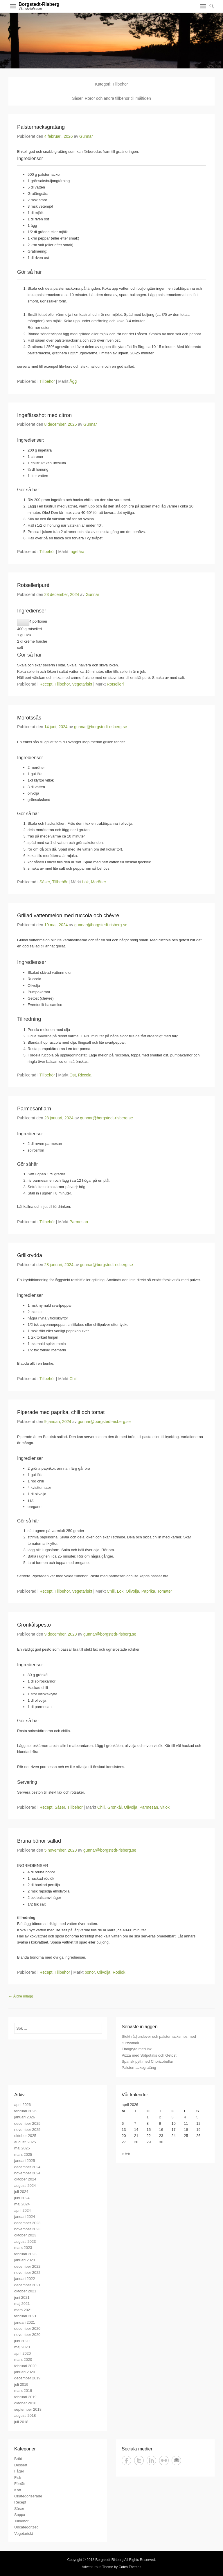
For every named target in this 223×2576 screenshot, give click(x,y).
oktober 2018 (25, 2403)
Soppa (19, 2514)
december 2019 (27, 2378)
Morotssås (29, 718)
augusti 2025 (25, 2142)
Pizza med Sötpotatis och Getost (149, 2055)
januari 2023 (24, 2260)
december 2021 (27, 2285)
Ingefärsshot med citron (44, 415)
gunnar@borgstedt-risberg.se (100, 726)
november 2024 (27, 2173)
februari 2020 (25, 2366)
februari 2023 (25, 2254)
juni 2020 (22, 2341)
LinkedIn (151, 2460)
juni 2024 (22, 2198)
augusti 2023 (25, 2241)
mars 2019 (23, 2390)
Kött (17, 2490)
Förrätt (19, 2483)
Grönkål (114, 1807)
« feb (126, 2154)
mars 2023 (23, 2247)
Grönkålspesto (34, 1625)
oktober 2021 (25, 2291)
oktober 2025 (25, 2135)
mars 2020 (23, 2359)
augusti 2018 (25, 2415)
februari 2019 (25, 2397)
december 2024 (27, 2167)
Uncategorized (26, 2527)
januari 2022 (24, 2278)
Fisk (17, 2477)
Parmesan (78, 1221)
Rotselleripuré (33, 585)
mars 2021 (23, 2310)
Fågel (19, 2471)
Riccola (84, 1075)
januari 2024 (24, 2216)
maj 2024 (22, 2204)
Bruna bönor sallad (39, 1841)
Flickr (164, 2460)
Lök (85, 882)
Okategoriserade (28, 2496)
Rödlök (119, 1972)
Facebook (126, 2460)
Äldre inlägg (20, 1996)
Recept (45, 684)
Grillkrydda (29, 1255)
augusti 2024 (25, 2185)
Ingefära (76, 551)
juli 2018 (21, 2422)
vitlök (165, 1807)
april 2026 (22, 2104)
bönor (89, 1972)
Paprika (148, 1591)
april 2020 (22, 2353)
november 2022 (27, 2272)
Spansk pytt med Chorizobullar (147, 2061)
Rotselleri (115, 684)
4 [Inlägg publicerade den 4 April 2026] (185, 2117)
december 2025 (27, 2123)
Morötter (98, 882)
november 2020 (27, 2334)
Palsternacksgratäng (41, 127)
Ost (72, 1075)
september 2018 (28, 2409)
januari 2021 (24, 2322)
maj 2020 (22, 2347)
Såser (44, 882)
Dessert (20, 2465)
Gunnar (86, 136)
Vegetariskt (82, 684)
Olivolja (132, 1591)
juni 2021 (22, 2297)
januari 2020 (24, 2372)
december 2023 (27, 2223)
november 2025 (27, 2129)
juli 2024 (21, 2191)
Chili (73, 1378)
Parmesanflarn (34, 1109)
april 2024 (22, 2210)
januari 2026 (24, 2117)
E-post (176, 2460)
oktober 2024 (25, 2179)
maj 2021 (22, 2303)
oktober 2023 (25, 2235)
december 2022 (27, 2266)
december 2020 (27, 2328)
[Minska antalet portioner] (23, 622)
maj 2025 (22, 2148)
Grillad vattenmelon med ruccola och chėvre (68, 915)
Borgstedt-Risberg (39, 4)
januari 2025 (24, 2160)
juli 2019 (21, 2384)
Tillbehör (47, 381)
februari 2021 (25, 2316)
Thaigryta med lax (137, 2049)
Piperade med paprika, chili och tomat (61, 1412)
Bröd (18, 2459)
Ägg (73, 381)
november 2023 (27, 2229)
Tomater (164, 1591)
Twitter (139, 2460)
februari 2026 (25, 2111)
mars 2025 (23, 2154)
